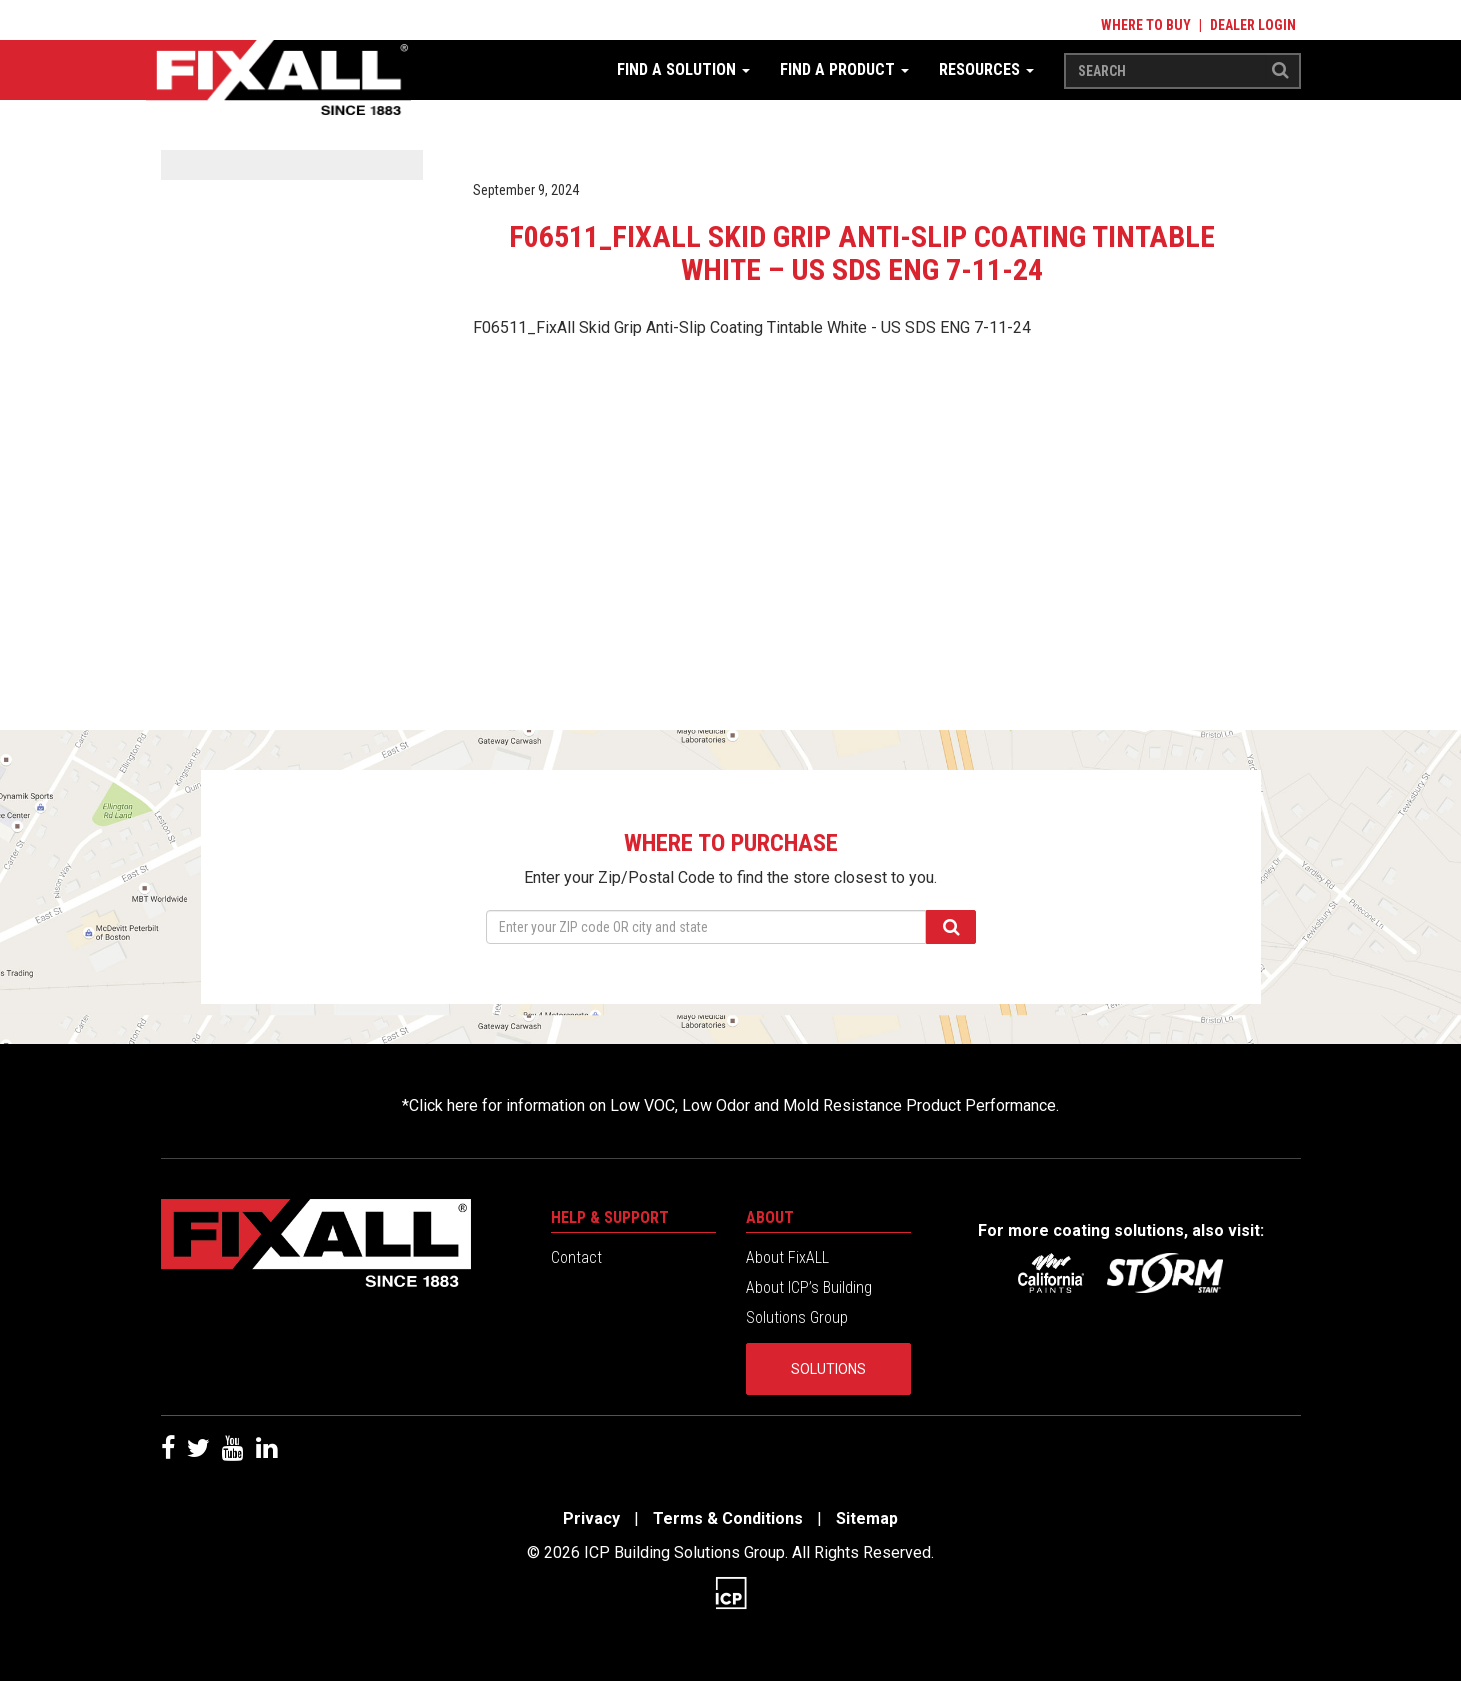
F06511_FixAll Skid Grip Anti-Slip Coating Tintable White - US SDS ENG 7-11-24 (752, 327)
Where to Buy (1146, 25)
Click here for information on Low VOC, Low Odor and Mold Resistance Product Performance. (734, 1105)
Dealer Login (1253, 25)
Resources (986, 69)
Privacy (591, 1518)
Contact (576, 1257)
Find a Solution (683, 69)
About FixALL (787, 1257)
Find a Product (844, 69)
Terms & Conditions (728, 1518)
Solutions (828, 1369)
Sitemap (867, 1518)
